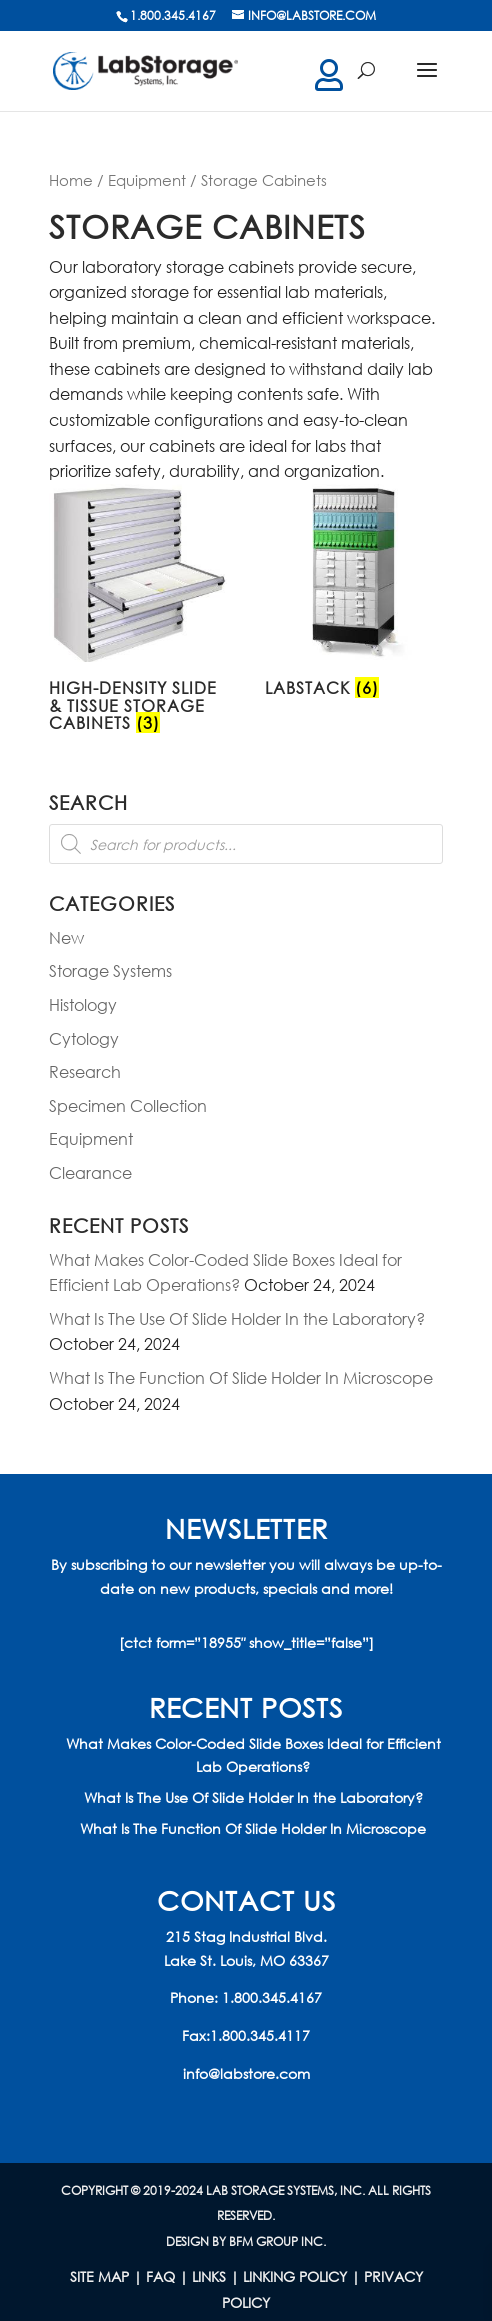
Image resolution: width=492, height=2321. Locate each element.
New (66, 937)
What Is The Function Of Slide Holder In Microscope (241, 1377)
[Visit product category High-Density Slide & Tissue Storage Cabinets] (138, 612)
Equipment (147, 180)
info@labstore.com (246, 2073)
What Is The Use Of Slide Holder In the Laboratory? (237, 1318)
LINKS (209, 2276)
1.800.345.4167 (272, 1997)
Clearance (90, 1172)
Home (71, 180)
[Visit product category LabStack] (354, 594)
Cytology (84, 1038)
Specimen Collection (128, 1105)
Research (85, 1071)
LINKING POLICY (295, 2276)
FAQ (160, 2276)
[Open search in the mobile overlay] (246, 844)
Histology (83, 1004)
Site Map (99, 2276)
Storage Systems (110, 970)
